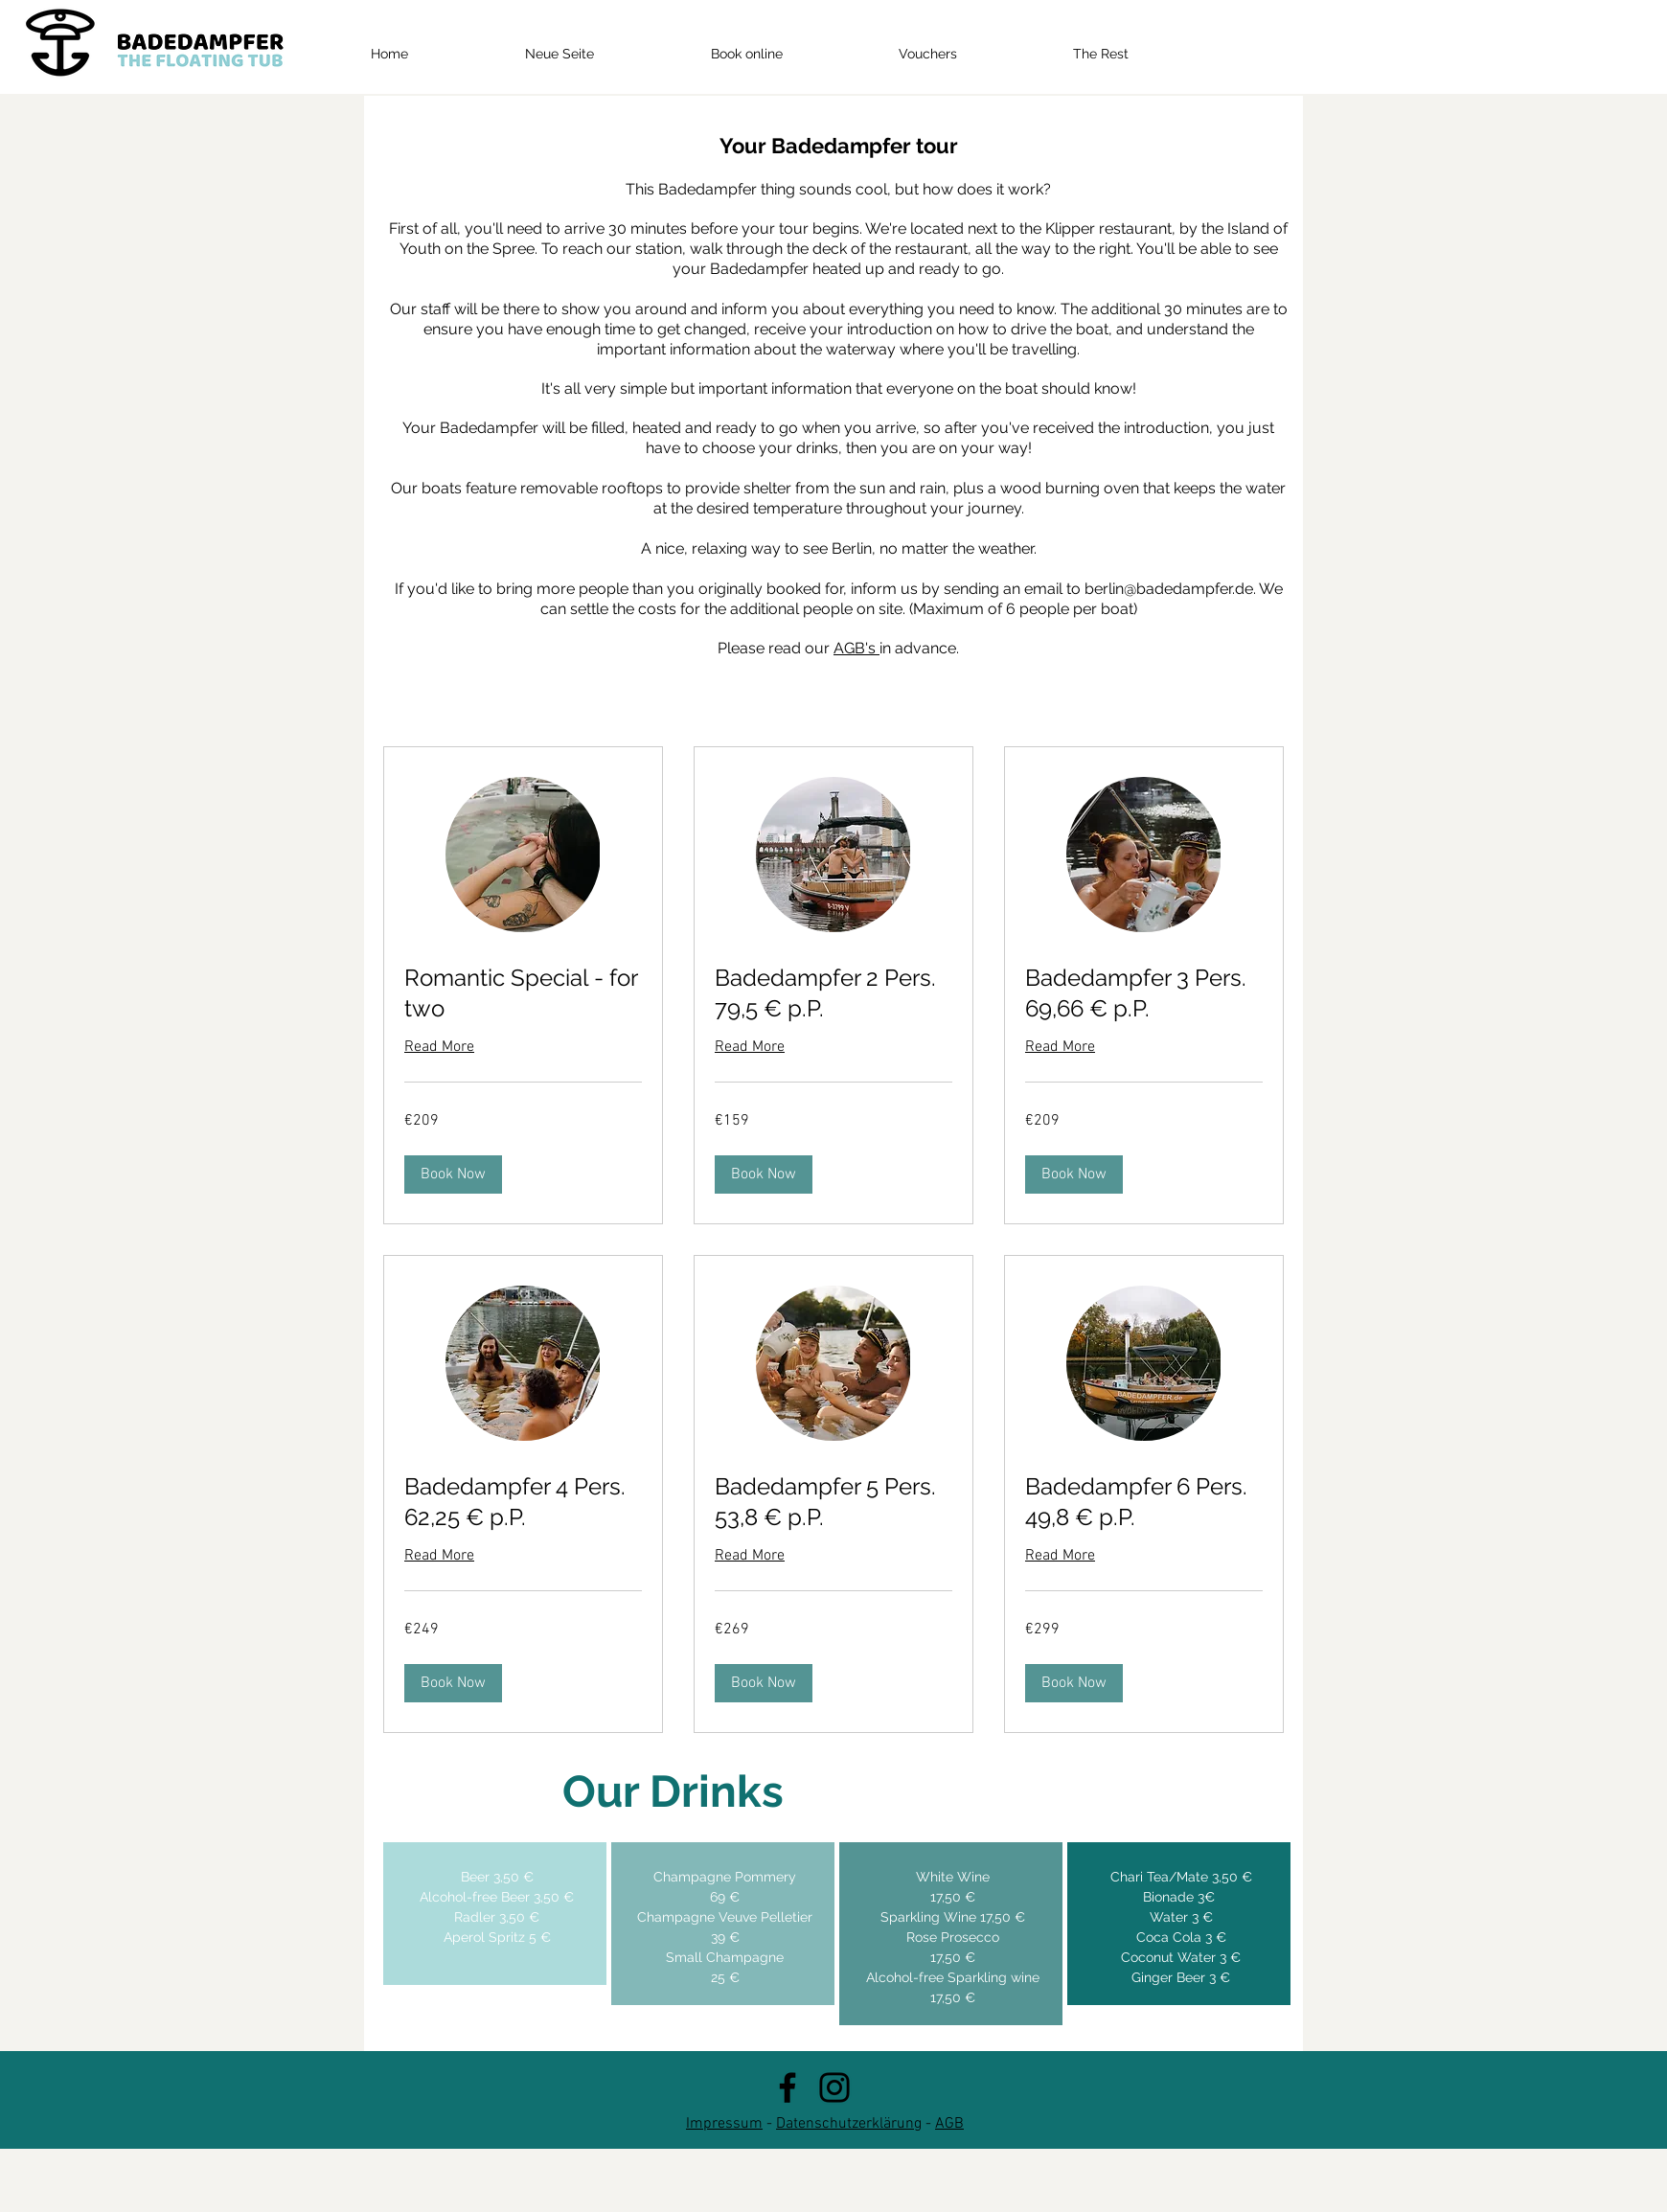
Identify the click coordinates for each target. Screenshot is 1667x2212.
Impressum (724, 2123)
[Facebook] (787, 2087)
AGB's (856, 648)
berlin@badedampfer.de (1169, 589)
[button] (453, 1174)
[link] (523, 993)
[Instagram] (834, 2087)
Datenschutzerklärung (849, 2123)
